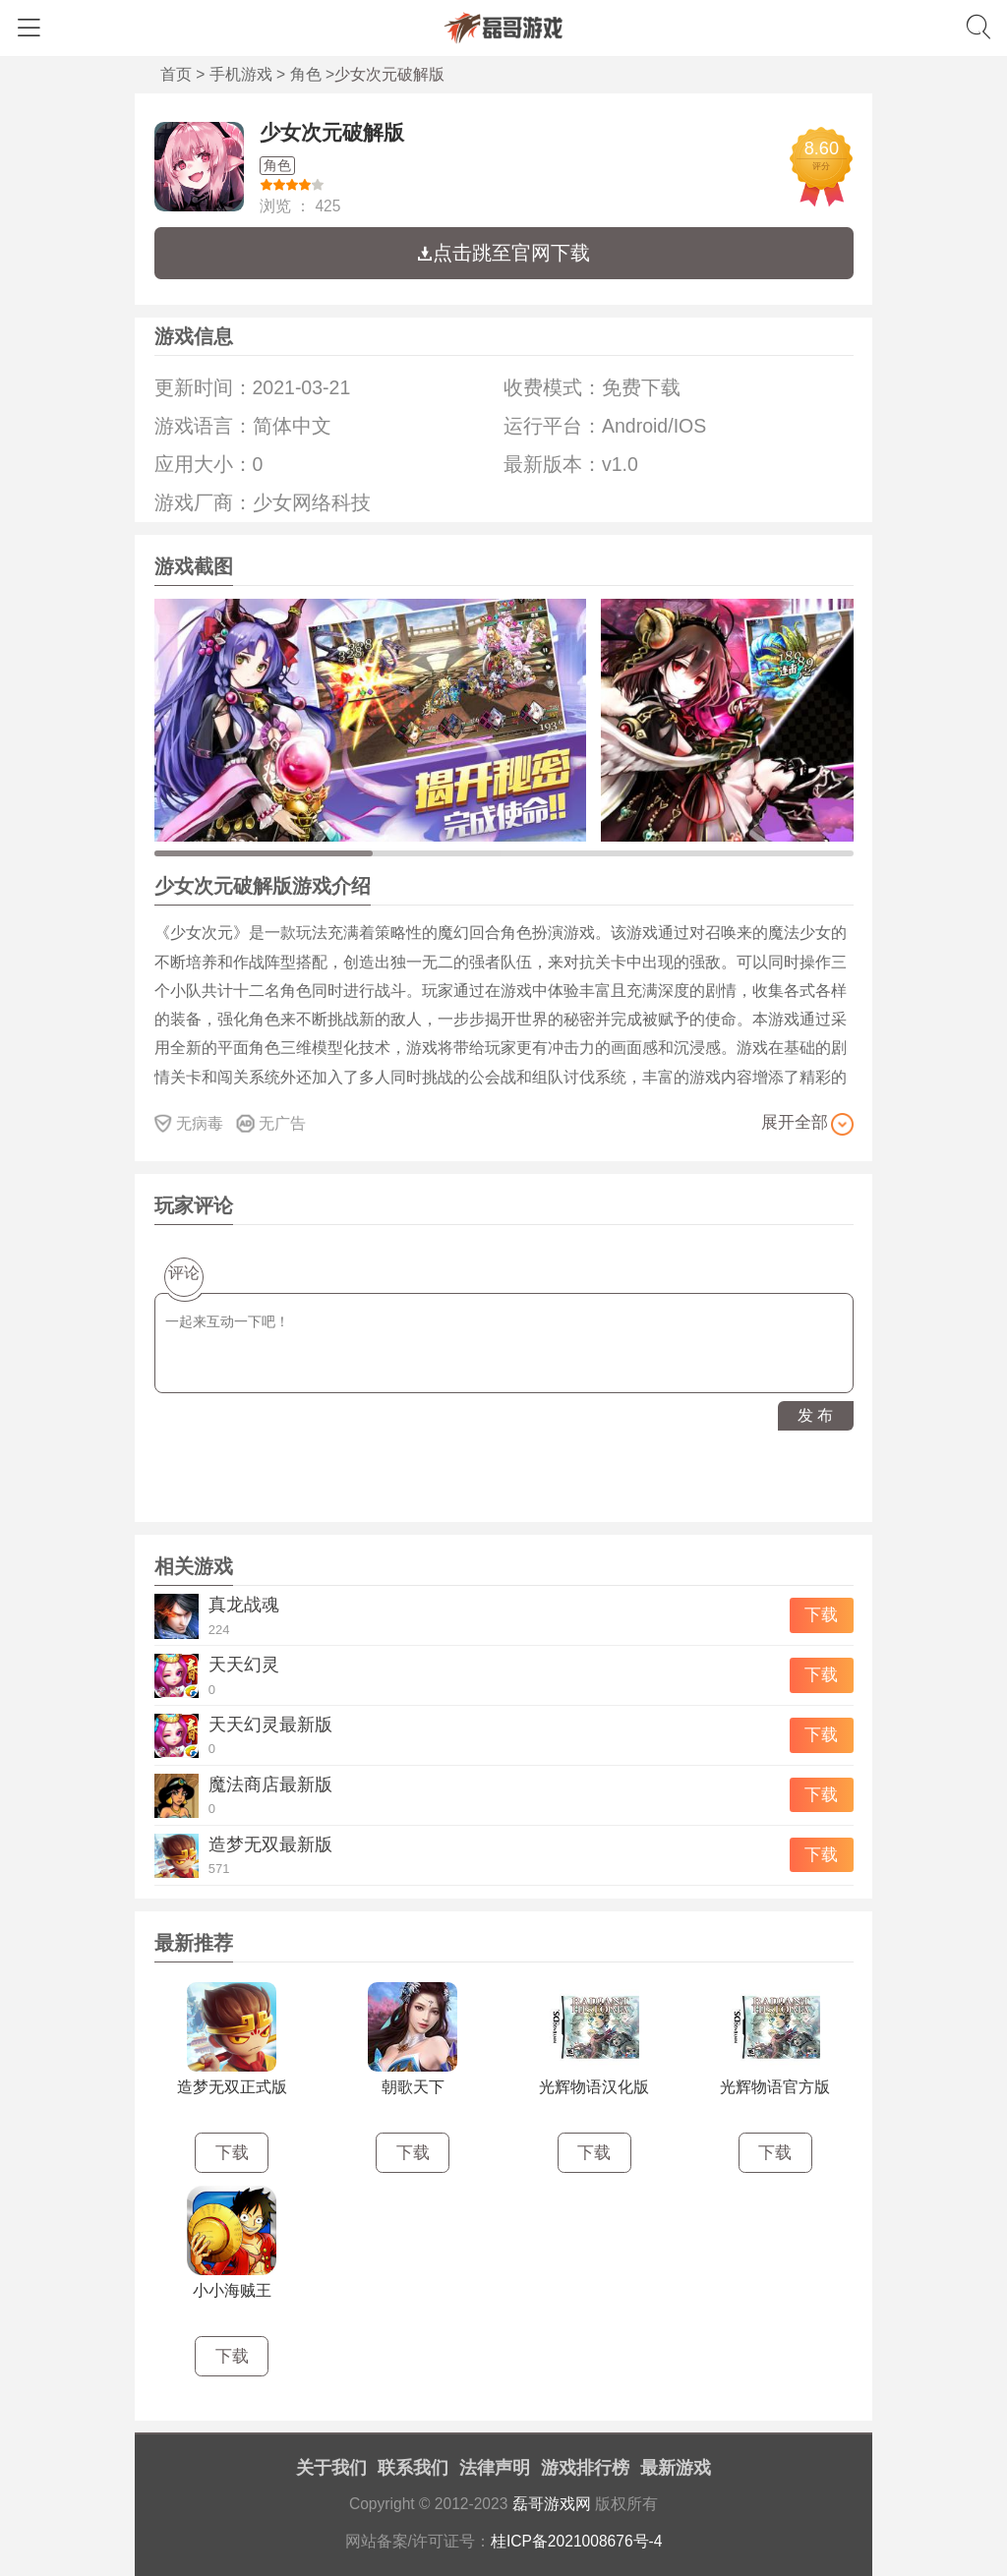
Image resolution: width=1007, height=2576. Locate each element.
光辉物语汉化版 (594, 2086)
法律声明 (494, 2468)
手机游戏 (240, 74)
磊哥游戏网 (551, 2503)
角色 (306, 74)
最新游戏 (675, 2468)
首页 (176, 74)
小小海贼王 (232, 2290)
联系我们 (413, 2468)
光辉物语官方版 (775, 2086)
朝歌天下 (413, 2086)
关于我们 (331, 2468)
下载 (821, 1615)
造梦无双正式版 (232, 2086)
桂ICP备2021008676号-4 (577, 2541)
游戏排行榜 (585, 2468)
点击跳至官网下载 (503, 252)
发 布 (815, 1415)
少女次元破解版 (332, 132)
